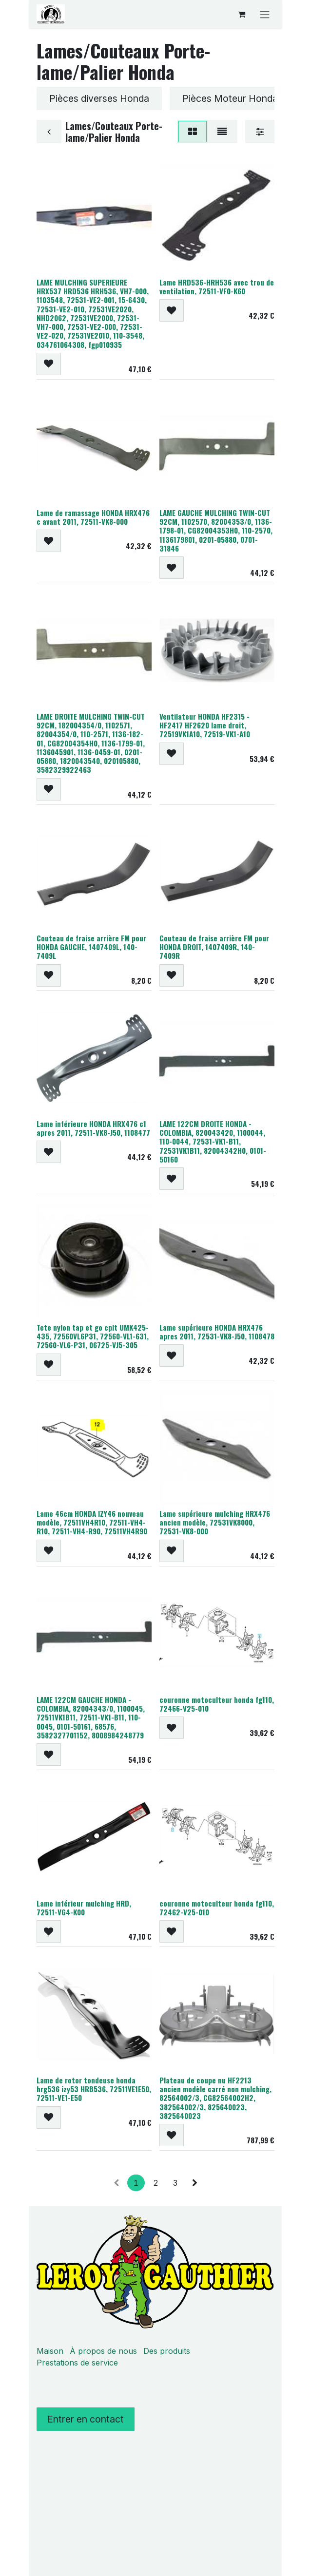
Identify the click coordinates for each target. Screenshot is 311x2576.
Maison (50, 2351)
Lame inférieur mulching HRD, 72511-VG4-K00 (84, 1907)
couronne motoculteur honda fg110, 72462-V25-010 (216, 1907)
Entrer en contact (85, 2419)
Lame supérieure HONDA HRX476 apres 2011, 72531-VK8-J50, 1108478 (216, 1332)
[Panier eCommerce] (241, 14)
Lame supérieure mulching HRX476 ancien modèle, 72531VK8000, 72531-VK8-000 (214, 1522)
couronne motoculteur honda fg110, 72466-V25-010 (216, 1704)
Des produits (166, 2351)
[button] (49, 364)
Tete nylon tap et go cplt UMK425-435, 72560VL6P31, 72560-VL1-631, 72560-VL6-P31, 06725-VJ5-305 (93, 1336)
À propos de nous (103, 2351)
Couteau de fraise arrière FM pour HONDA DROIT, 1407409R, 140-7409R (214, 947)
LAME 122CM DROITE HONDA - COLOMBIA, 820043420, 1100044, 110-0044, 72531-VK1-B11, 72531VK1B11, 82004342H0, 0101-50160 (212, 1141)
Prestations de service (77, 2362)
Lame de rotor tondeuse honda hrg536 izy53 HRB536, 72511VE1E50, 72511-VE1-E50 (94, 2089)
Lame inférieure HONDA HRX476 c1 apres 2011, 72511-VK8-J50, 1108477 (93, 1128)
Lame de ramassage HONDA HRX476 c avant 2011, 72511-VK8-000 (93, 517)
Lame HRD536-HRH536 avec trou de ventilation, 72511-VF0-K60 (216, 286)
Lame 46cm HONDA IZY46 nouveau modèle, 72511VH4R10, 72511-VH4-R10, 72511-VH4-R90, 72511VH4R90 (92, 1522)
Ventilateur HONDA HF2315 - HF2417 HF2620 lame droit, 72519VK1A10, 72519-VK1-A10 (204, 725)
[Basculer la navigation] (264, 14)
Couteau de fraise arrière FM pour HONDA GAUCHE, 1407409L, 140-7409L (91, 947)
